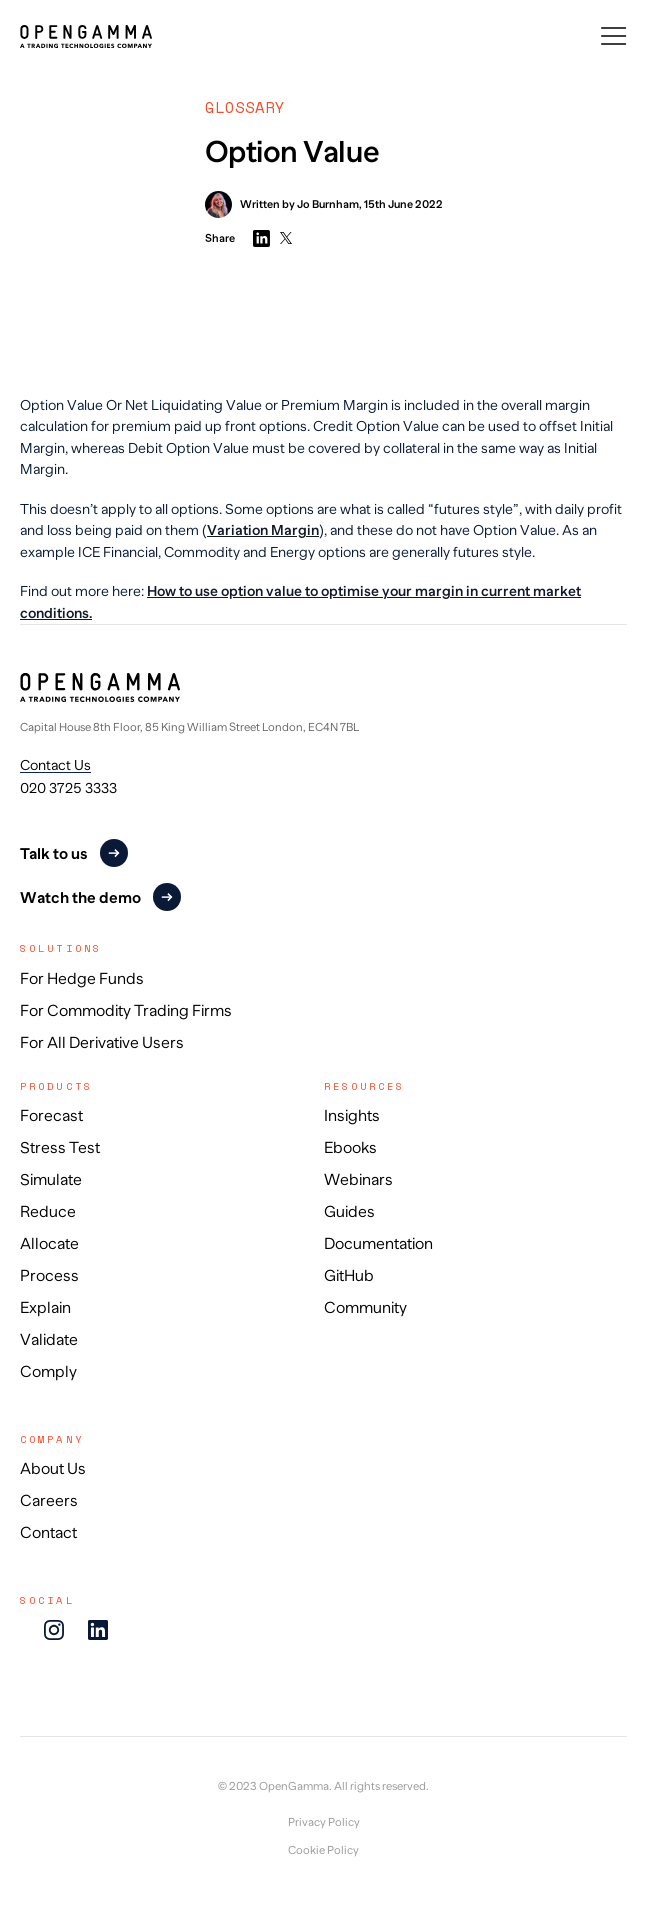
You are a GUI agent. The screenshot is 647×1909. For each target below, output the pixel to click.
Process (49, 1276)
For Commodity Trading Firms (126, 1011)
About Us (53, 1469)
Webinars (358, 1180)
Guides (349, 1212)
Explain (45, 1308)
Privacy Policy (324, 1822)
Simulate (51, 1180)
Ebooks (350, 1148)
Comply (48, 1372)
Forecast (51, 1116)
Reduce (48, 1212)
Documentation (378, 1244)
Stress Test (60, 1148)
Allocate (49, 1244)
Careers (49, 1501)
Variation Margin (263, 530)
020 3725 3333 (68, 788)
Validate (49, 1340)
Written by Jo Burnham (282, 204)
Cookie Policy (323, 1850)
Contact (48, 1533)
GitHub (349, 1276)
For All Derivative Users (102, 1043)
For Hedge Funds (82, 979)
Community (365, 1308)
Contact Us (55, 765)
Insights (352, 1116)
